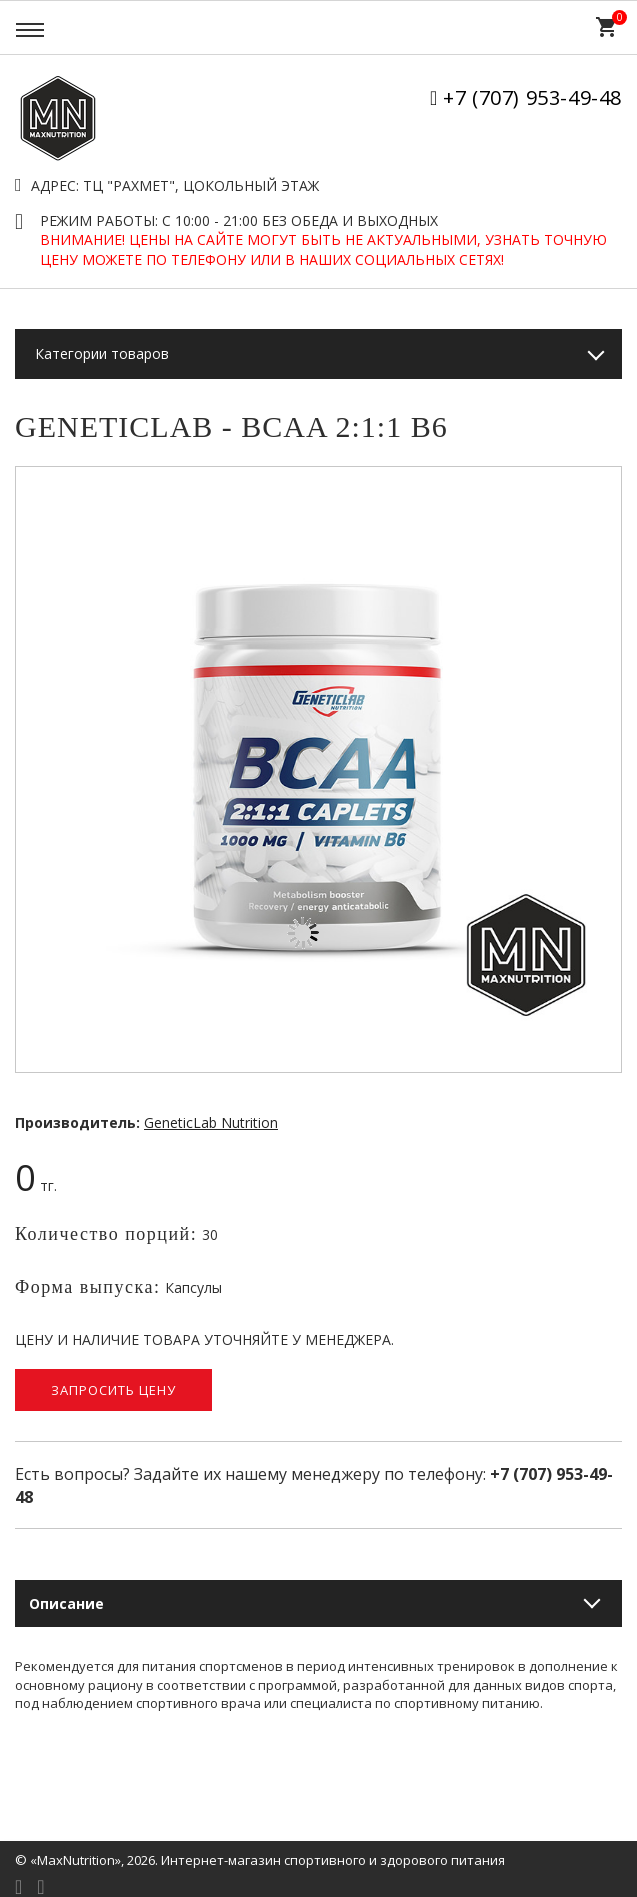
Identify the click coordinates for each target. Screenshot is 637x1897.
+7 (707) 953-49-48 (532, 97)
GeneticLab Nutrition (211, 1122)
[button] (603, 485)
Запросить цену (113, 1390)
